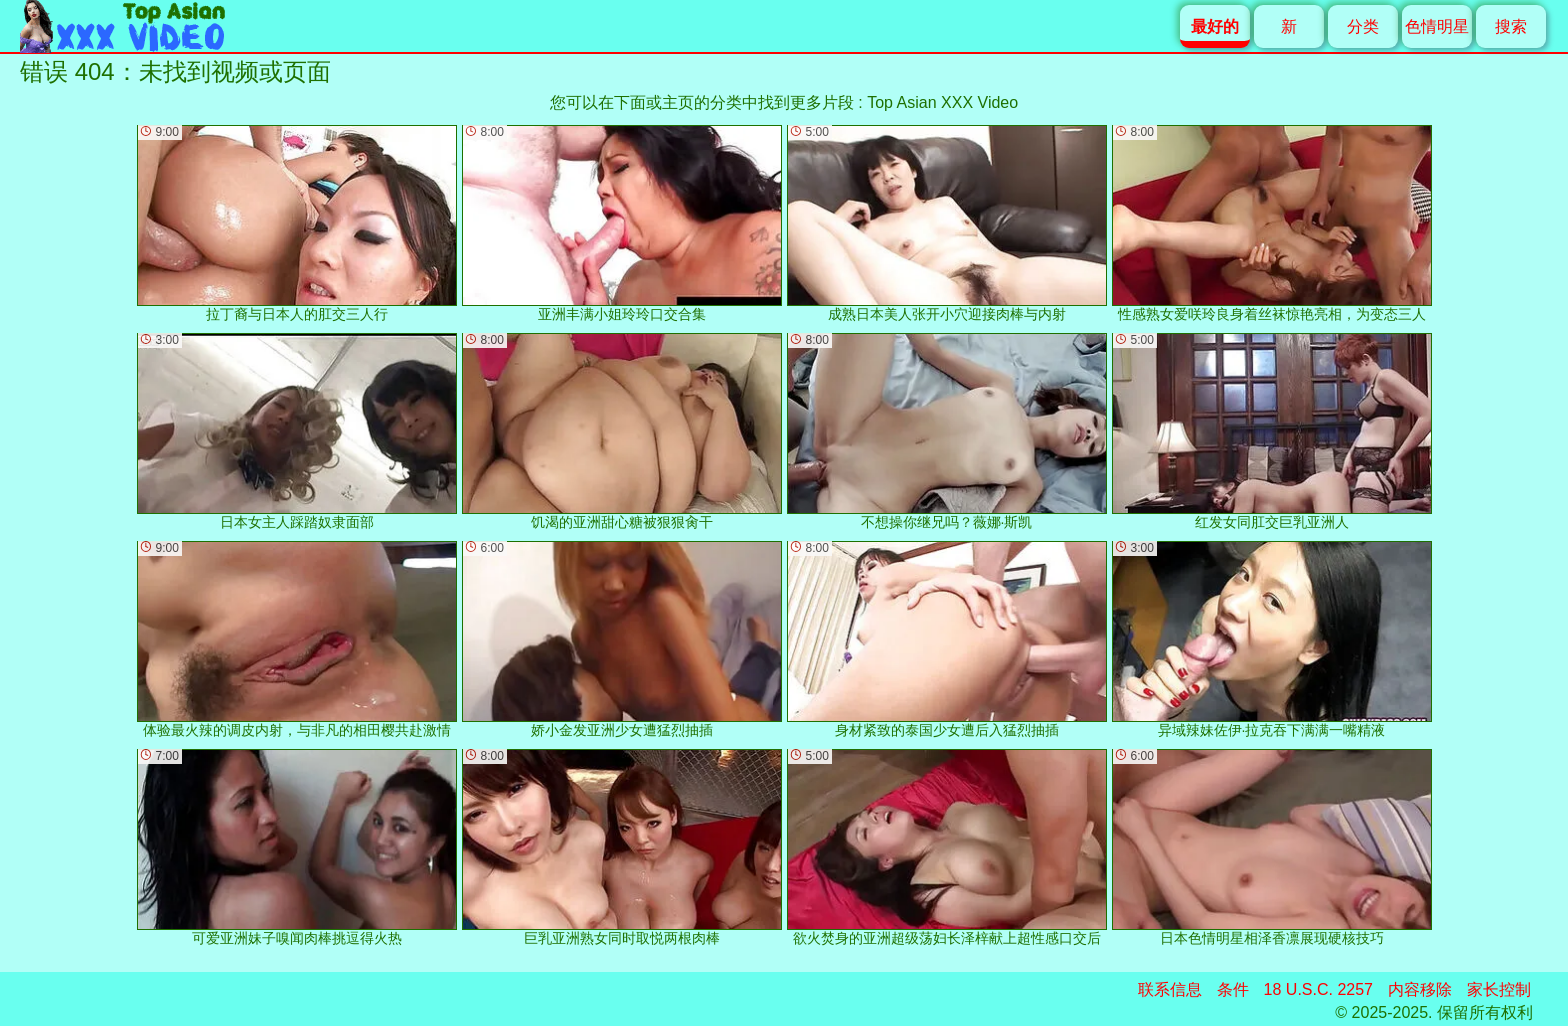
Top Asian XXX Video (942, 102)
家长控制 (1499, 989)
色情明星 (1437, 26)
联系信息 (1170, 989)
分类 (1363, 26)
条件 (1233, 989)
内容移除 (1420, 989)
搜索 (1511, 26)
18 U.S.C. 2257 (1318, 989)
